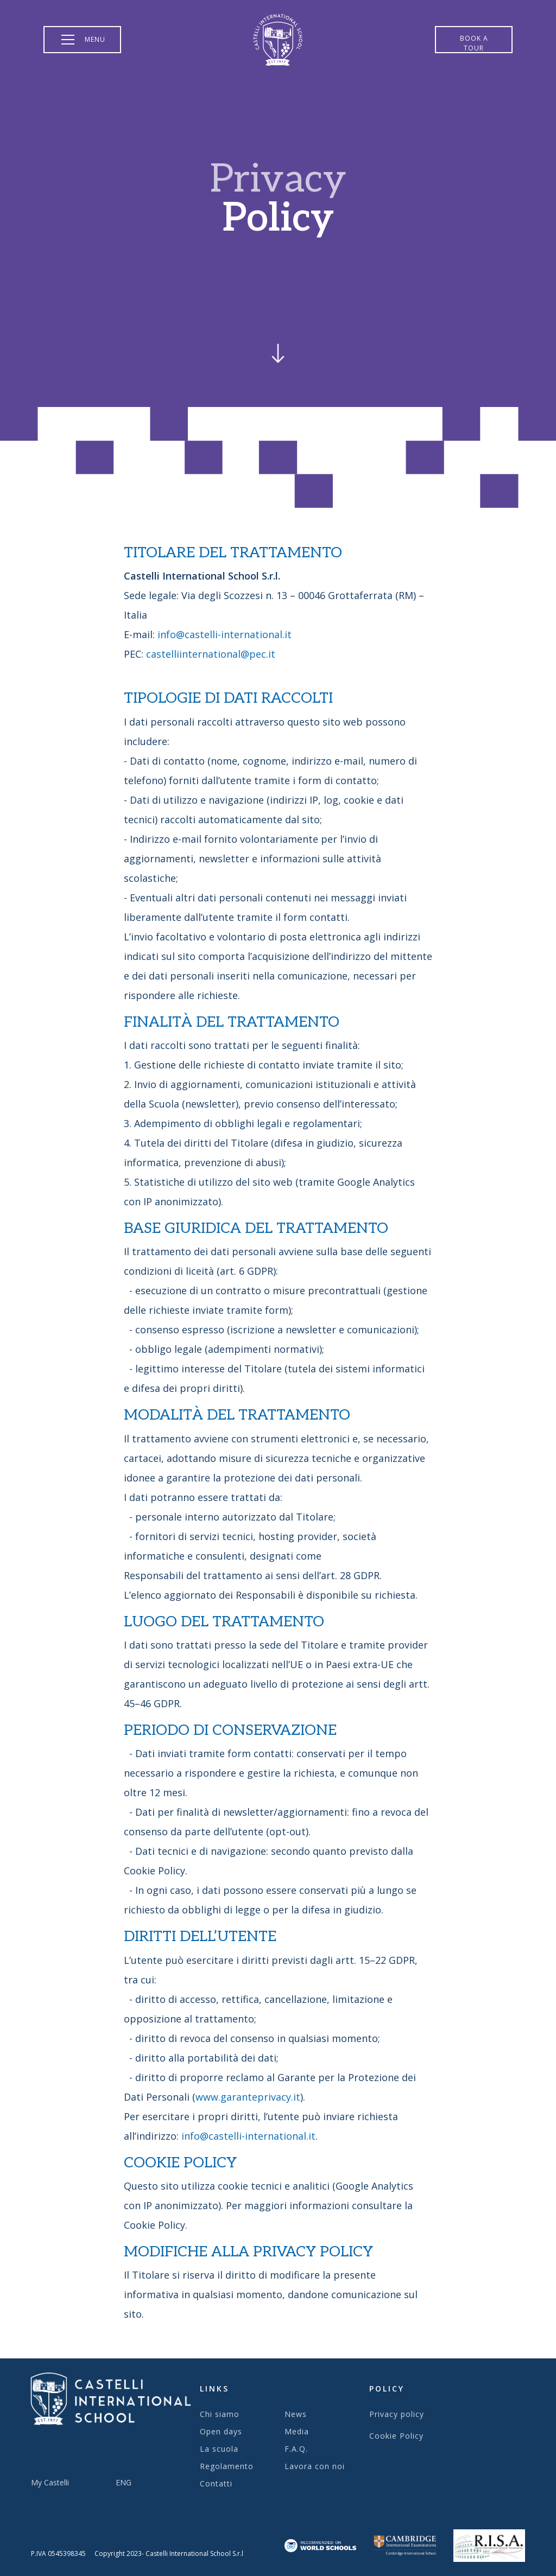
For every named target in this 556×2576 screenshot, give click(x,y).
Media (297, 2431)
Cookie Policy (396, 2436)
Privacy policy (396, 2414)
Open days (221, 2431)
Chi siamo (219, 2414)
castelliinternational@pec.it (210, 653)
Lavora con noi (315, 2466)
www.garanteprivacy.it (247, 2096)
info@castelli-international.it (224, 634)
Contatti (216, 2483)
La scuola (219, 2449)
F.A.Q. (296, 2449)
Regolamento (227, 2466)
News (296, 2414)
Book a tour (474, 43)
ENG (123, 2482)
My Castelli (50, 2482)
